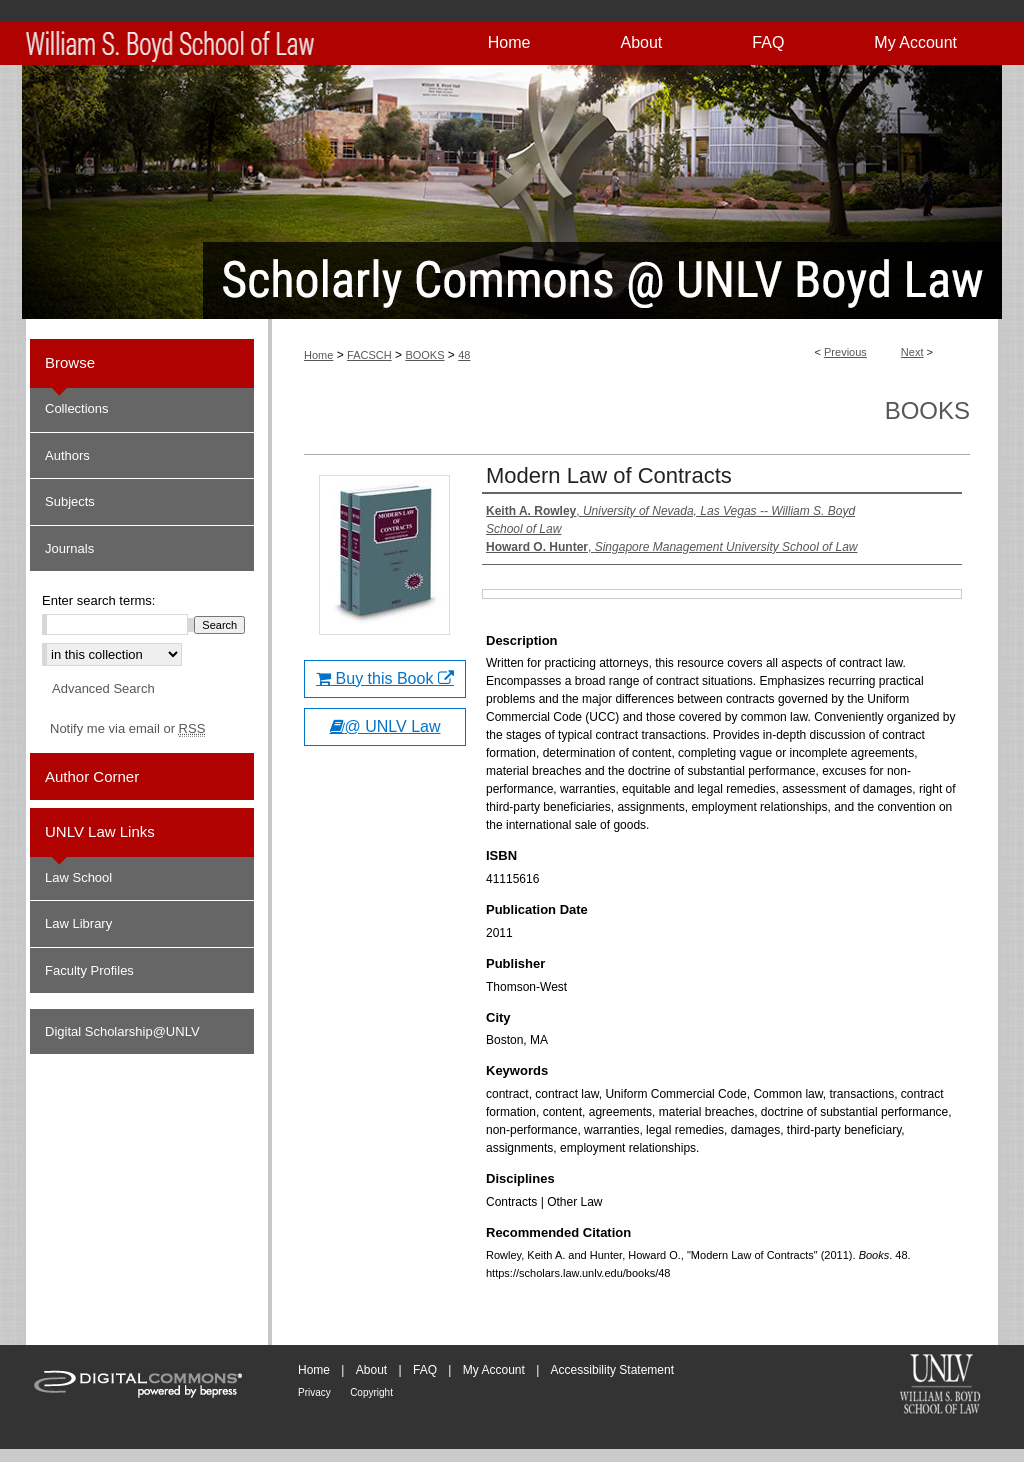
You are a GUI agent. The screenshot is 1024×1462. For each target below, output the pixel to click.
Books (927, 410)
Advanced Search (103, 688)
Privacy (314, 1392)
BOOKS (424, 355)
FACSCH (369, 355)
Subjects (70, 501)
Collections (77, 408)
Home (318, 355)
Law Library (78, 923)
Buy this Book (385, 678)
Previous (845, 352)
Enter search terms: (98, 600)
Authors (67, 455)
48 (464, 355)
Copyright (371, 1392)
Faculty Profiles (89, 970)
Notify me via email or (127, 729)
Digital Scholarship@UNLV (122, 1031)
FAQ (425, 1370)
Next (912, 352)
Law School (78, 877)
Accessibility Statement (612, 1370)
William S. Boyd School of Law (940, 1386)
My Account (494, 1370)
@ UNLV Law (385, 726)
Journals (69, 548)
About (371, 1370)
